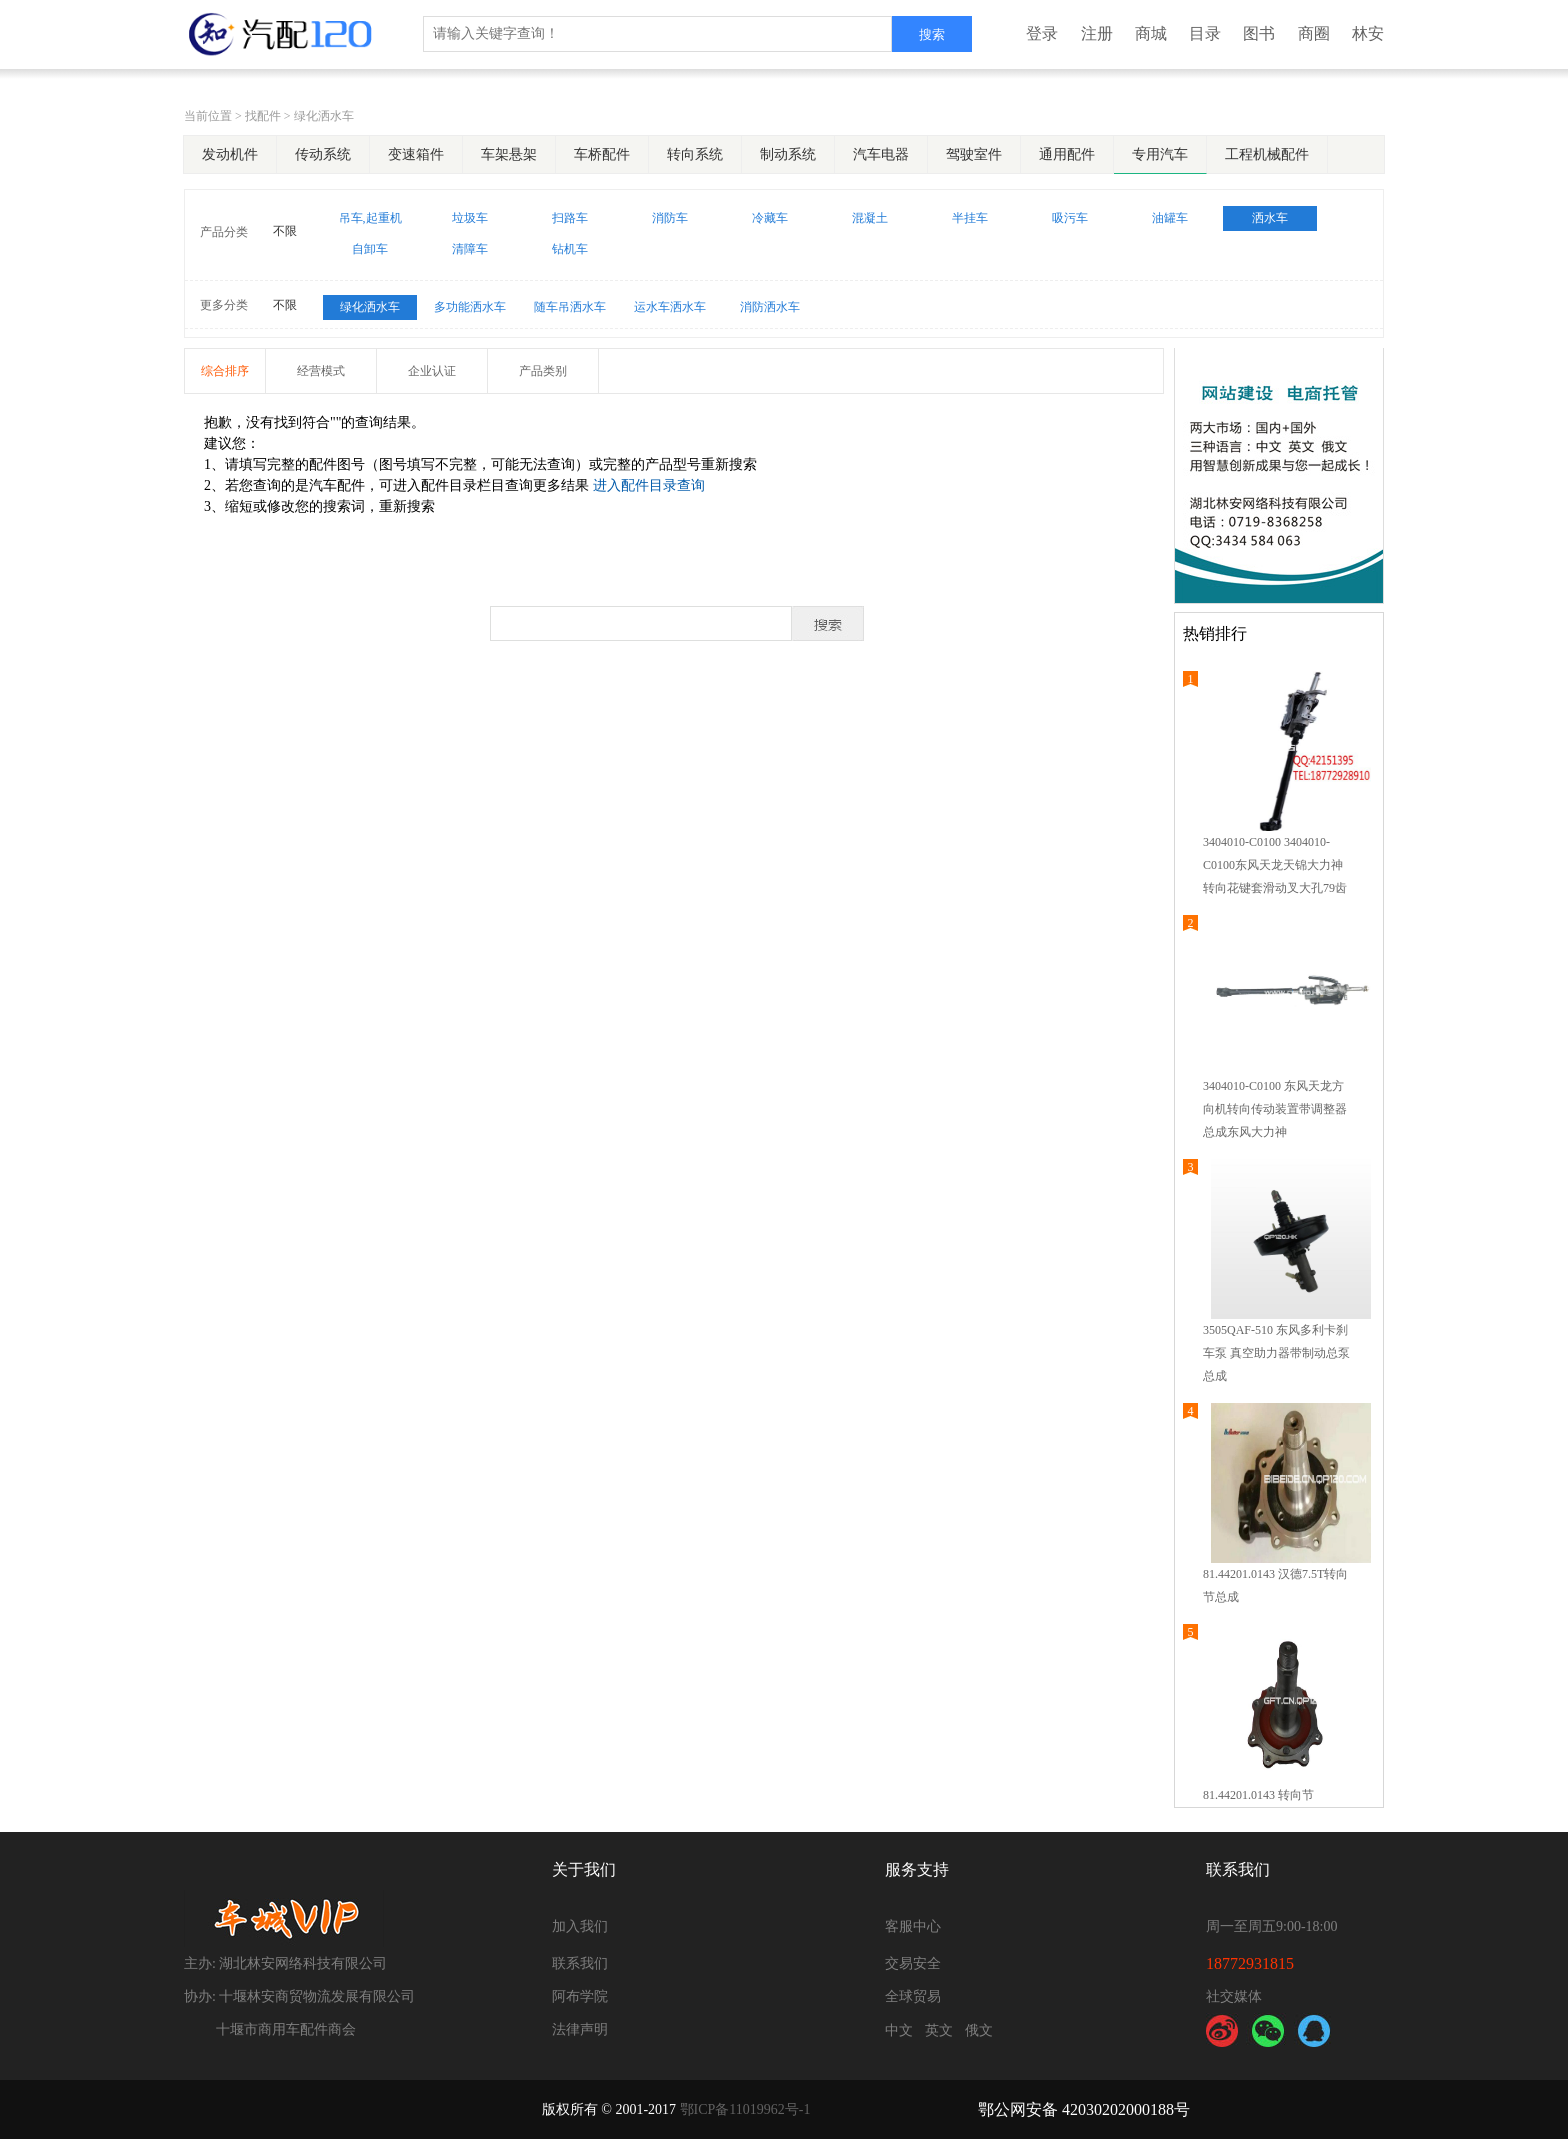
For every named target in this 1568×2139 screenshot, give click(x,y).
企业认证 (432, 371)
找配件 (263, 116)
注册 (1097, 33)
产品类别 (543, 371)
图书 (1259, 33)
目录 (1205, 33)
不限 (285, 231)
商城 (1151, 33)
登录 (1042, 33)
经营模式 (321, 371)
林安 (1368, 33)
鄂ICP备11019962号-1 (745, 2109)
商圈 (1314, 33)
